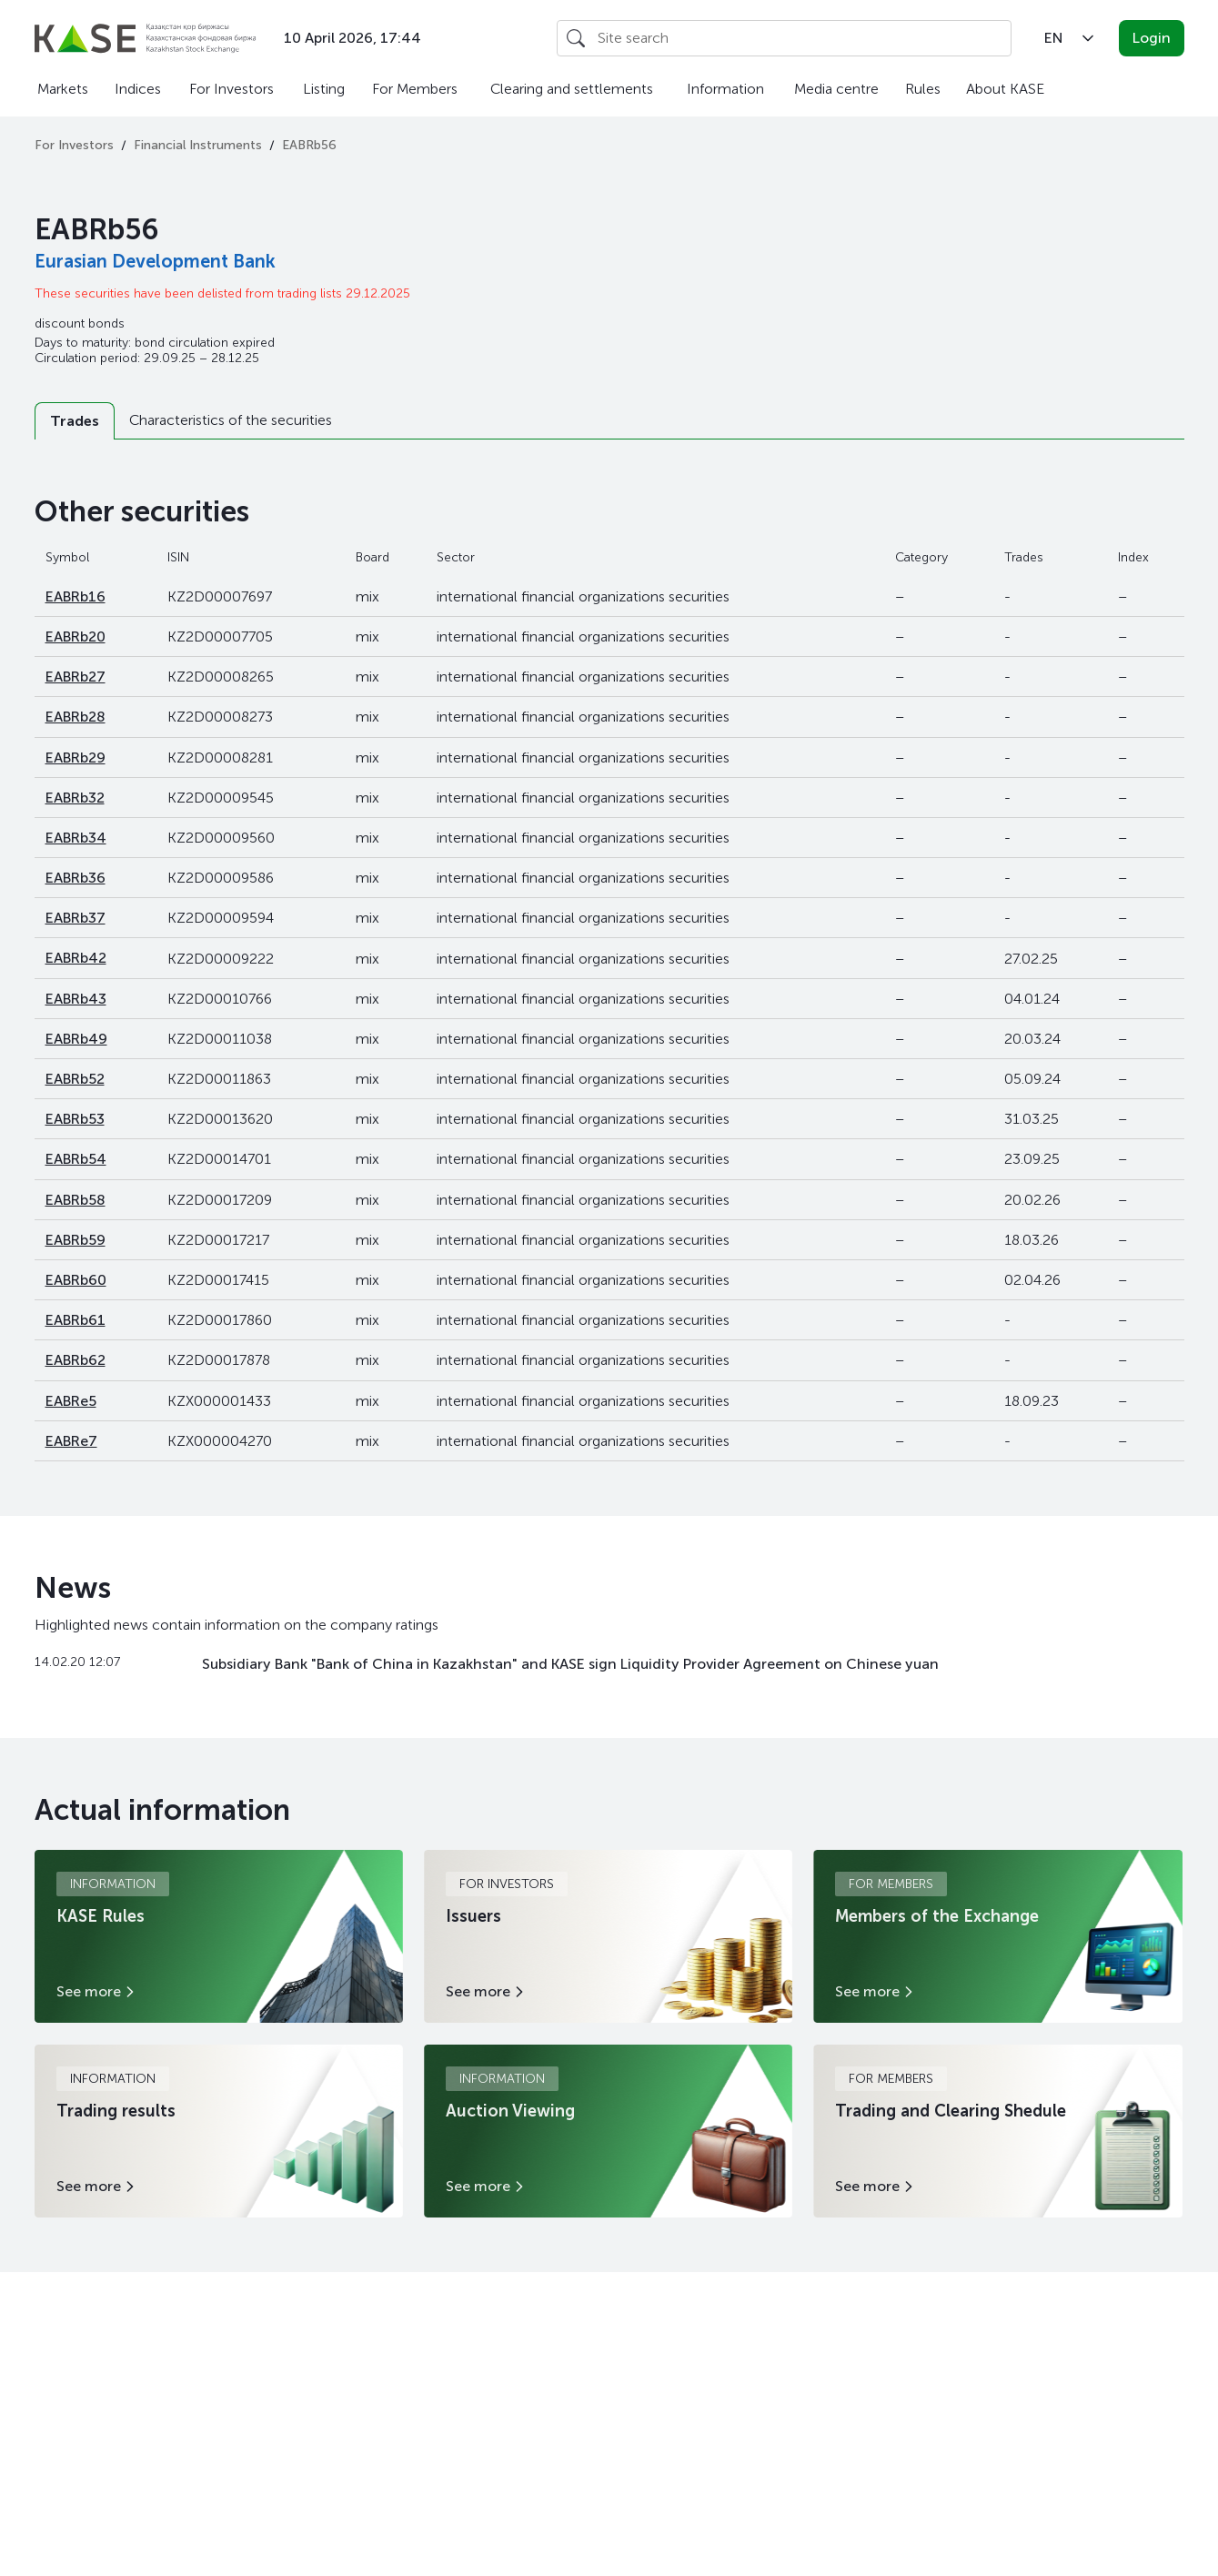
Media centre (836, 88)
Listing (324, 88)
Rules (923, 88)
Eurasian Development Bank (155, 261)
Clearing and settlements (571, 88)
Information (725, 88)
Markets (62, 88)
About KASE (1005, 88)
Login (1151, 37)
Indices (138, 88)
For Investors (231, 88)
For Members (415, 88)
